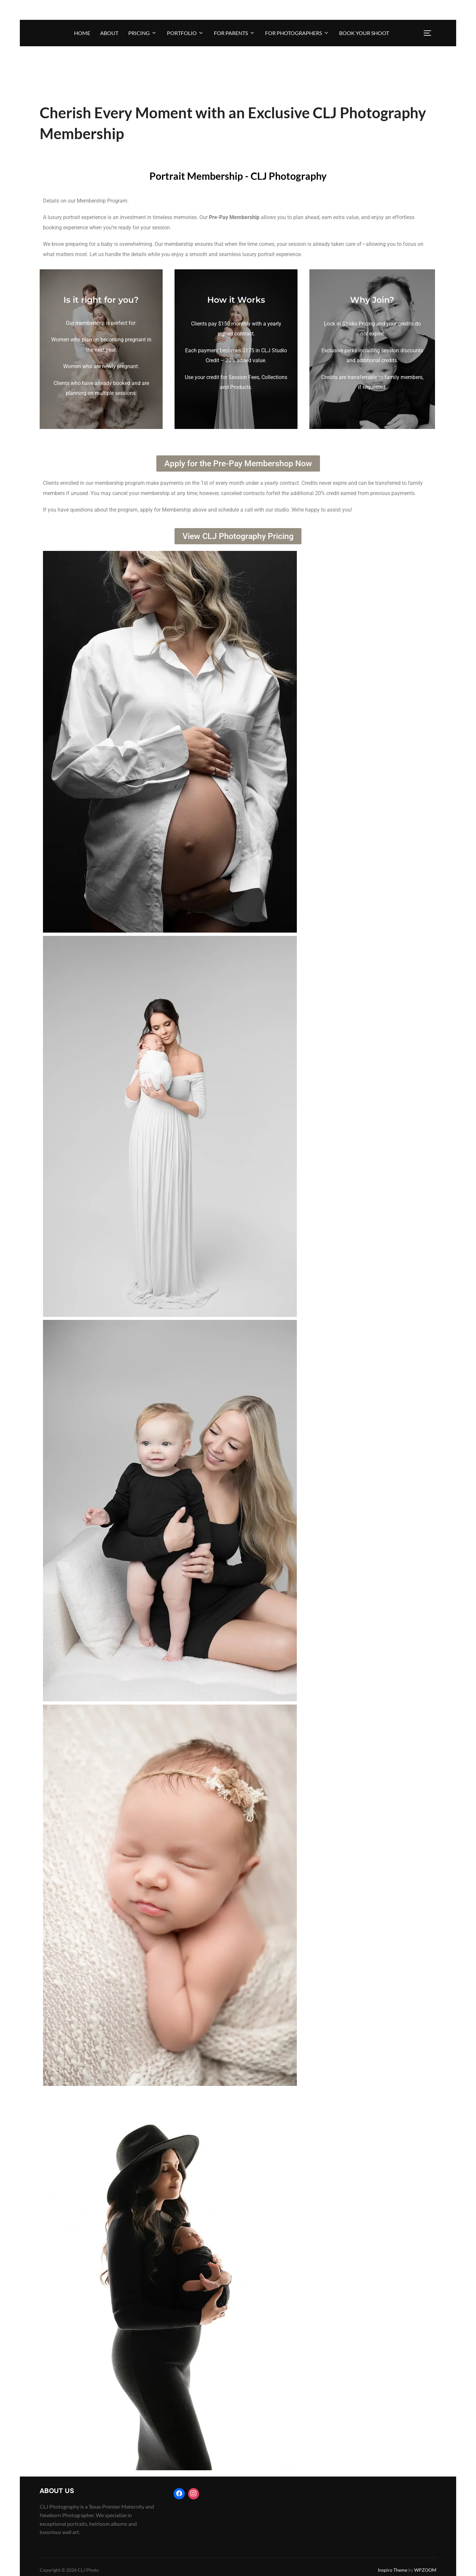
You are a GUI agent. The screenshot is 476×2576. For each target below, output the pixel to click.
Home (82, 33)
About (109, 33)
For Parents (234, 33)
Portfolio (185, 33)
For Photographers (297, 33)
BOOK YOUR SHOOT (364, 33)
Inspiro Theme (392, 2570)
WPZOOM (425, 2570)
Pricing (142, 33)
